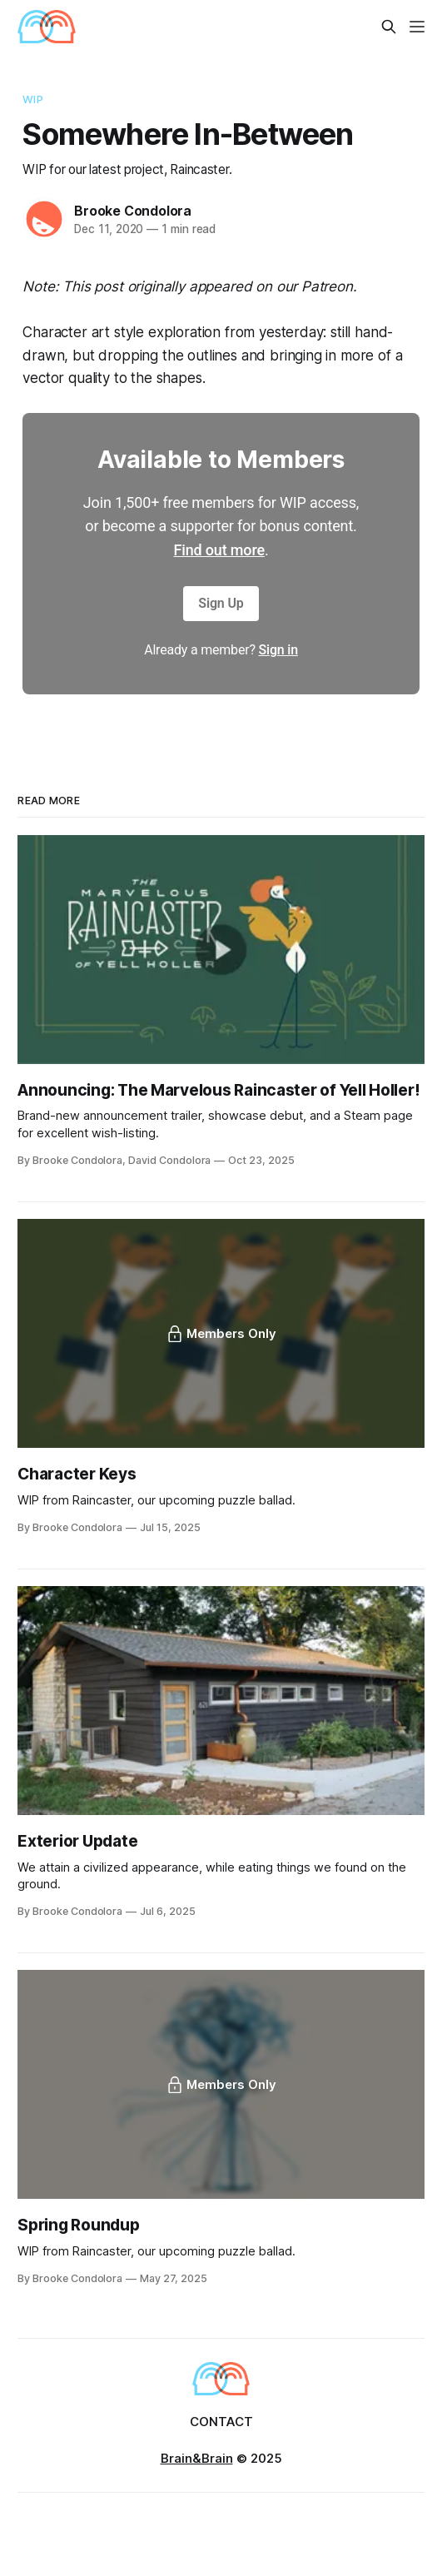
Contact (221, 2421)
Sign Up (220, 603)
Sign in (278, 650)
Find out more (219, 550)
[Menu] (417, 26)
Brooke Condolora (132, 210)
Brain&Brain (197, 2458)
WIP (32, 99)
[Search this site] (388, 26)
